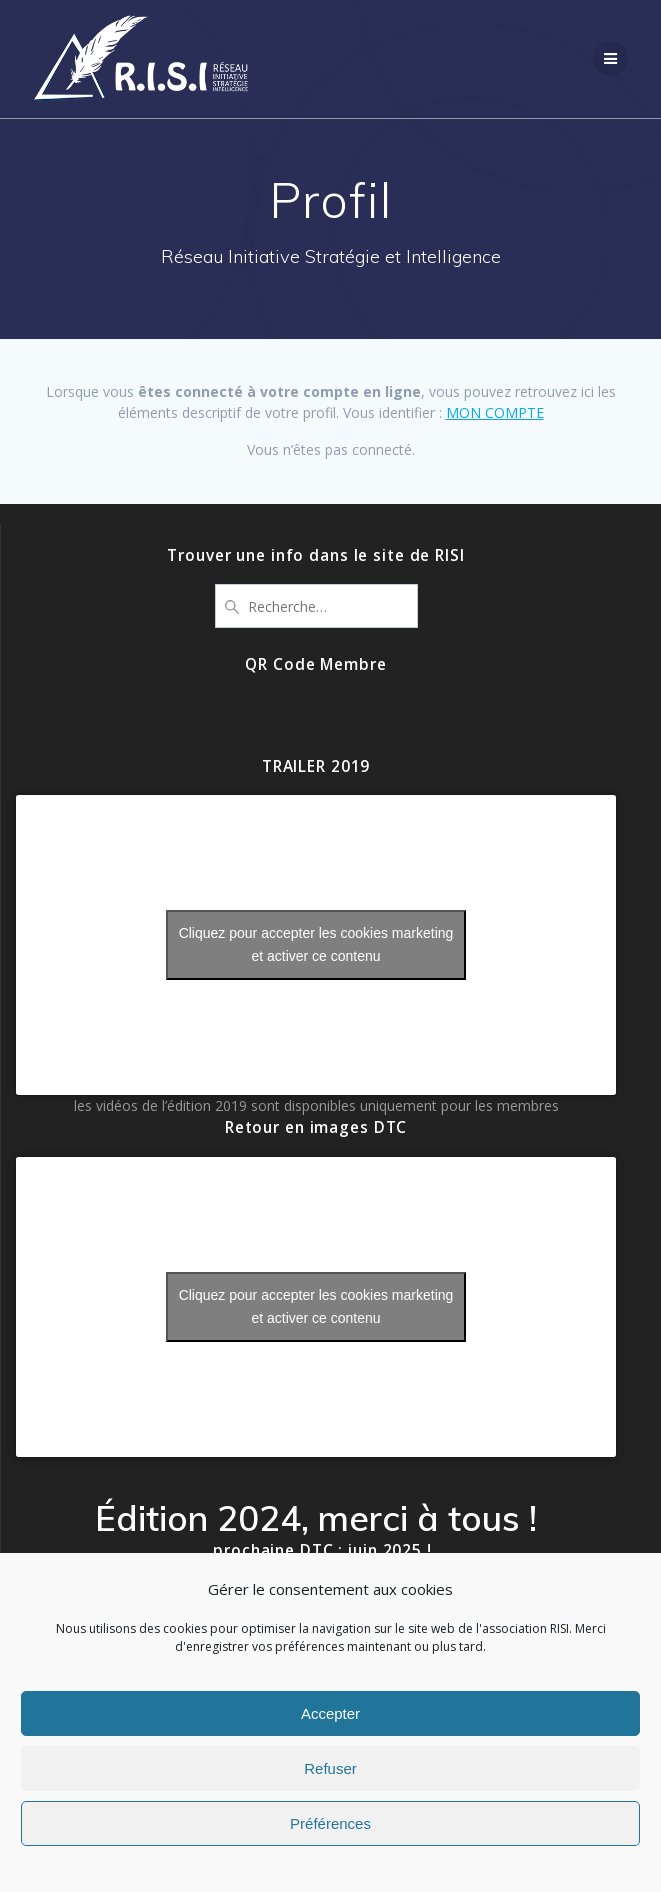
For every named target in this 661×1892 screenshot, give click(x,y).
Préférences (330, 1823)
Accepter (330, 1713)
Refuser (330, 1768)
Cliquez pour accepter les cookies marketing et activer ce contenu (316, 944)
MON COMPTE (495, 412)
